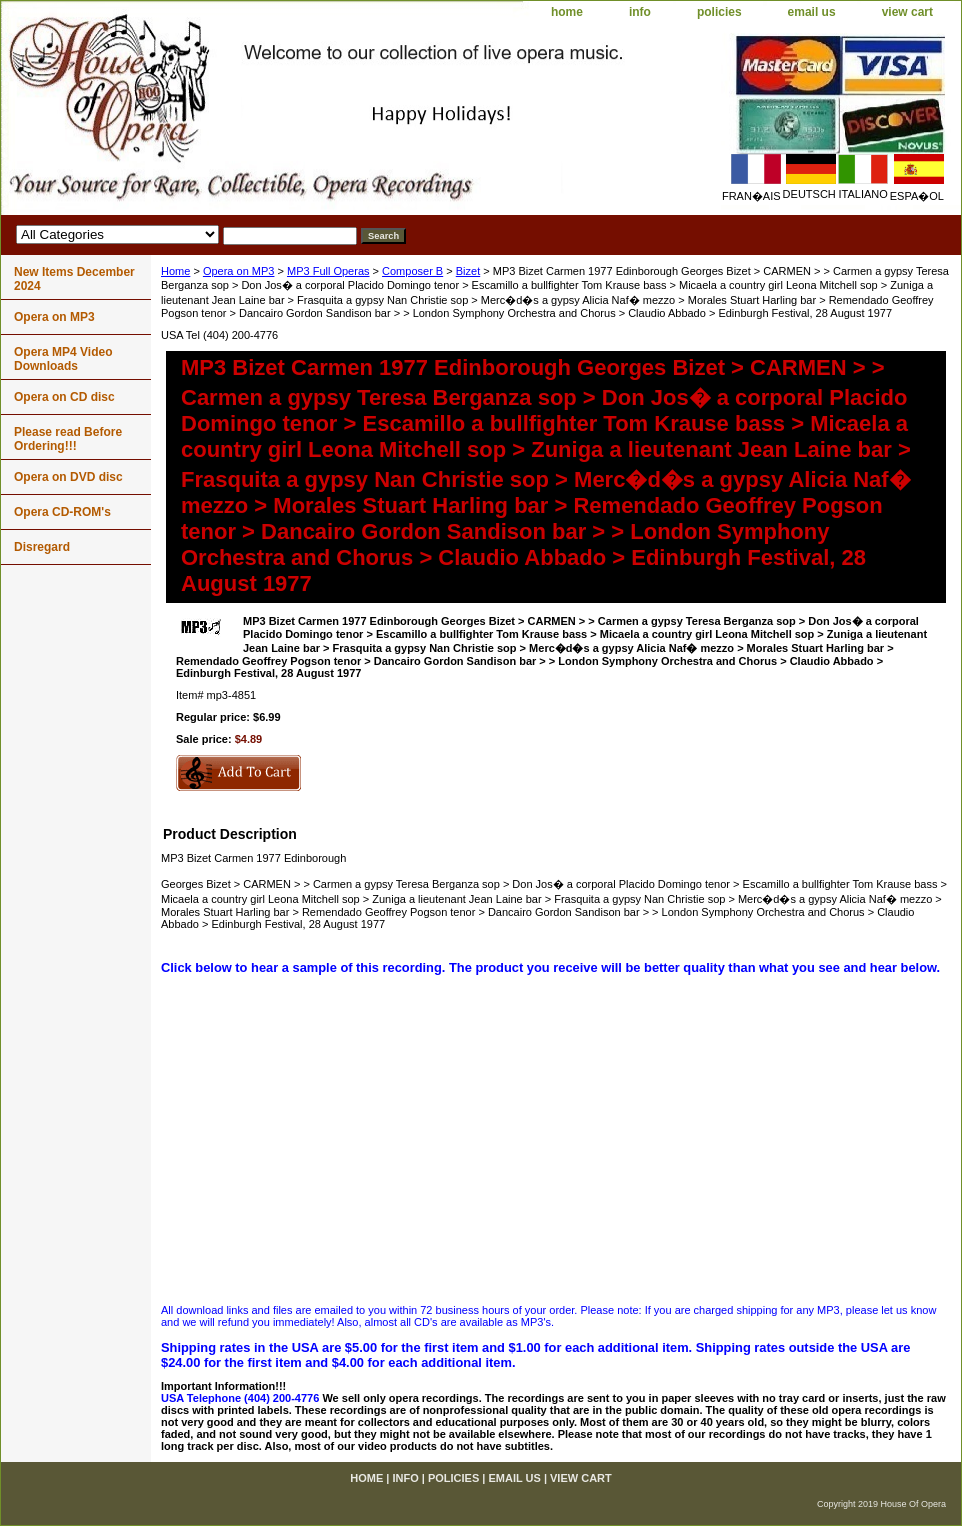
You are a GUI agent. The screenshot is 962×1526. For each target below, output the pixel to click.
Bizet (468, 271)
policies (719, 12)
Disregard (42, 547)
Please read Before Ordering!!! (68, 439)
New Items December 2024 (74, 279)
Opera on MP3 (239, 271)
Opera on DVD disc (68, 477)
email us (812, 12)
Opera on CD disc (64, 397)
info (640, 12)
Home (175, 271)
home (567, 12)
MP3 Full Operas (328, 271)
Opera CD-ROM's (62, 512)
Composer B (412, 271)
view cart (907, 12)
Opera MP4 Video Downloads (63, 359)
